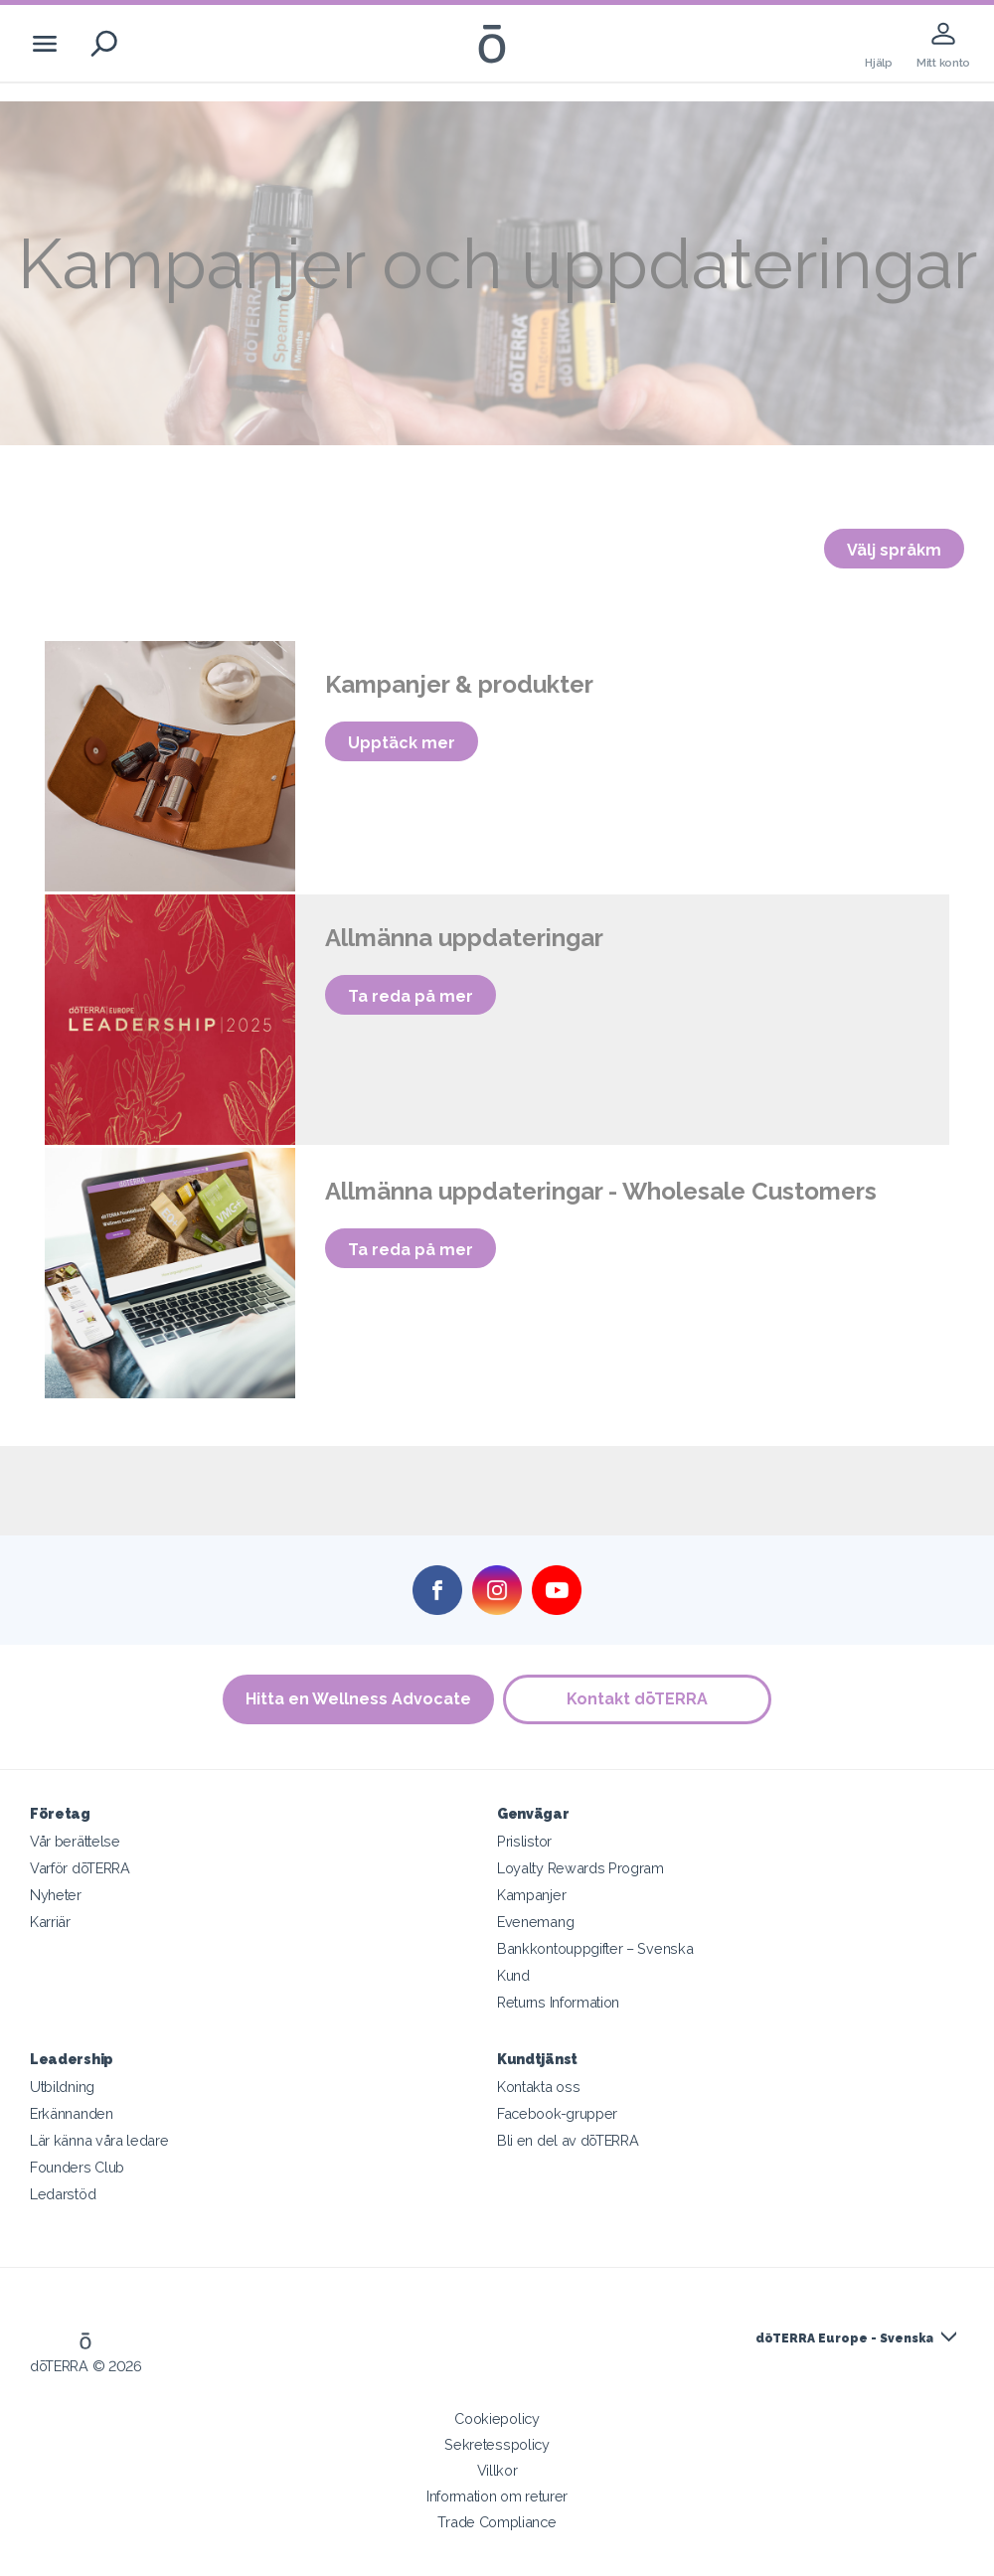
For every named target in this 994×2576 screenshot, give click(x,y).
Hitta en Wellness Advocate (358, 1699)
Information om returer (497, 2496)
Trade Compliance (496, 2521)
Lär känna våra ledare (99, 2140)
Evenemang (535, 1921)
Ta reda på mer (410, 996)
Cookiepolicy (496, 2418)
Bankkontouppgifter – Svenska (595, 1948)
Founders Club (77, 2167)
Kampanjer (531, 1894)
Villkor (497, 2470)
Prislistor (524, 1841)
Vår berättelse (75, 1841)
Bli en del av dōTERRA (568, 2140)
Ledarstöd (62, 2193)
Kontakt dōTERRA (638, 1699)
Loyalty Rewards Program (580, 1867)
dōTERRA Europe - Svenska (844, 2338)
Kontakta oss (538, 2086)
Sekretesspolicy (496, 2444)
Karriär (50, 1921)
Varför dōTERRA (80, 1867)
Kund (513, 1975)
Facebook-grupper (557, 2113)
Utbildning (62, 2086)
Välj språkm (894, 550)
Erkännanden (71, 2113)
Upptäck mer (401, 742)
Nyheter (56, 1894)
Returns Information (558, 2002)
